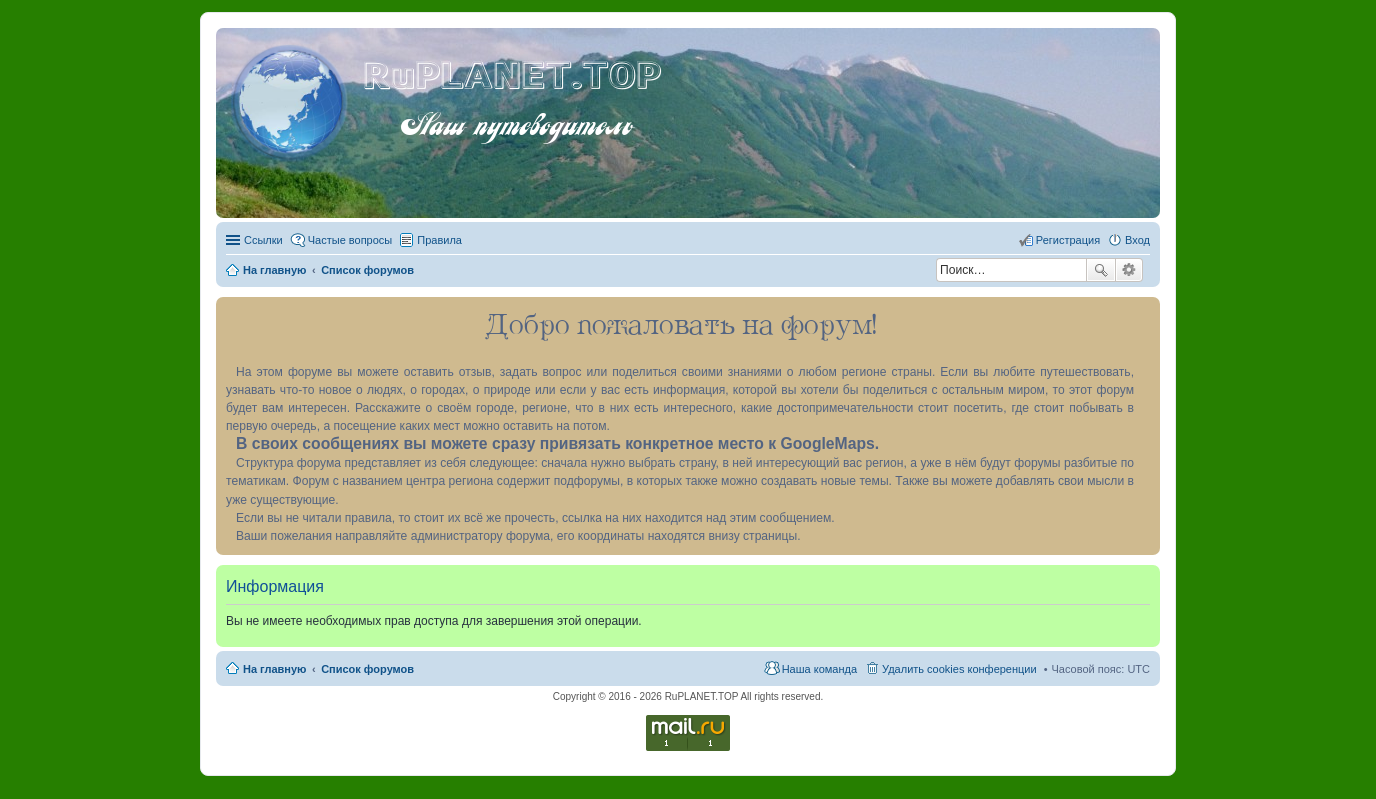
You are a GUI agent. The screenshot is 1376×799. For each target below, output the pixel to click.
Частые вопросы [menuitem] (350, 240)
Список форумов (367, 669)
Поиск (1101, 270)
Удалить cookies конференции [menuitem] (959, 669)
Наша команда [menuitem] (819, 669)
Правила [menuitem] (439, 240)
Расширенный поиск (1129, 270)
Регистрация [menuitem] (1068, 240)
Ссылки (263, 240)
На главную (274, 669)
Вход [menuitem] (1137, 240)
